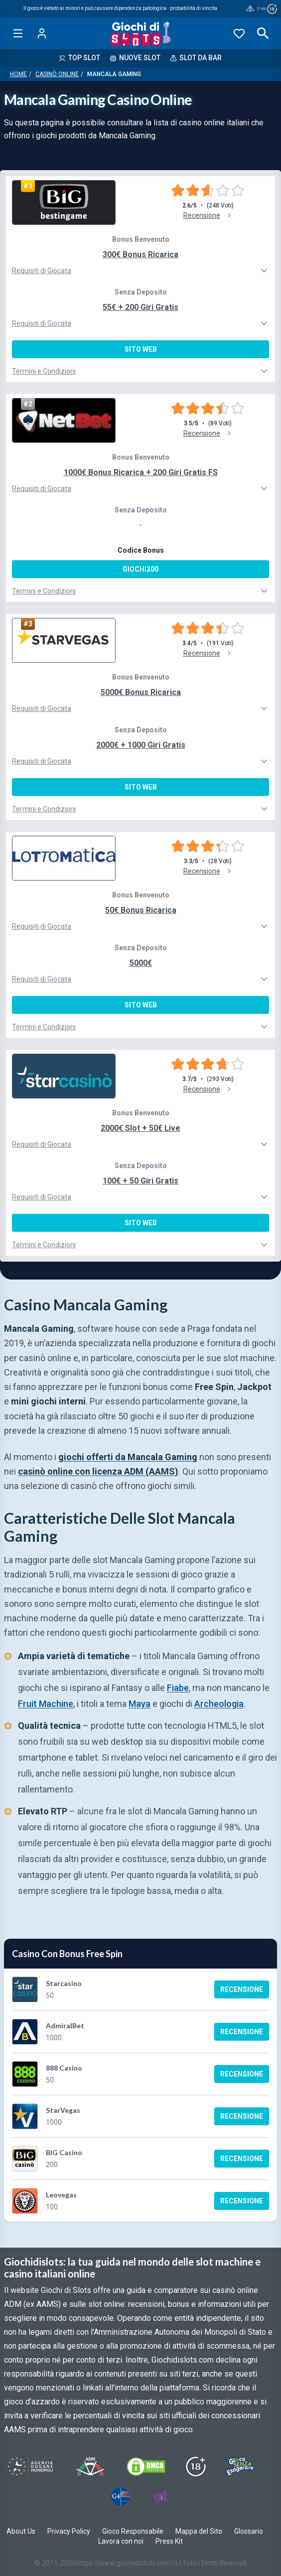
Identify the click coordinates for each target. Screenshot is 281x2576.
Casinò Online (57, 74)
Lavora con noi (120, 2541)
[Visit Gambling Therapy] (161, 2496)
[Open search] (263, 33)
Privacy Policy (68, 2531)
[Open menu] (18, 33)
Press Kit (169, 2541)
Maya (139, 1703)
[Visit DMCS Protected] (146, 2467)
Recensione (241, 1989)
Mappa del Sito (198, 2531)
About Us (20, 2531)
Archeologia (219, 1703)
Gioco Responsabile (132, 2531)
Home (18, 74)
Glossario (248, 2531)
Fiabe (178, 1688)
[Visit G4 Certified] (120, 2496)
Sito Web (141, 349)
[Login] (42, 33)
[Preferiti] (239, 33)
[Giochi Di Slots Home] (141, 33)
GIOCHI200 (140, 569)
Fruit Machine (45, 1703)
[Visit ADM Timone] (90, 2467)
